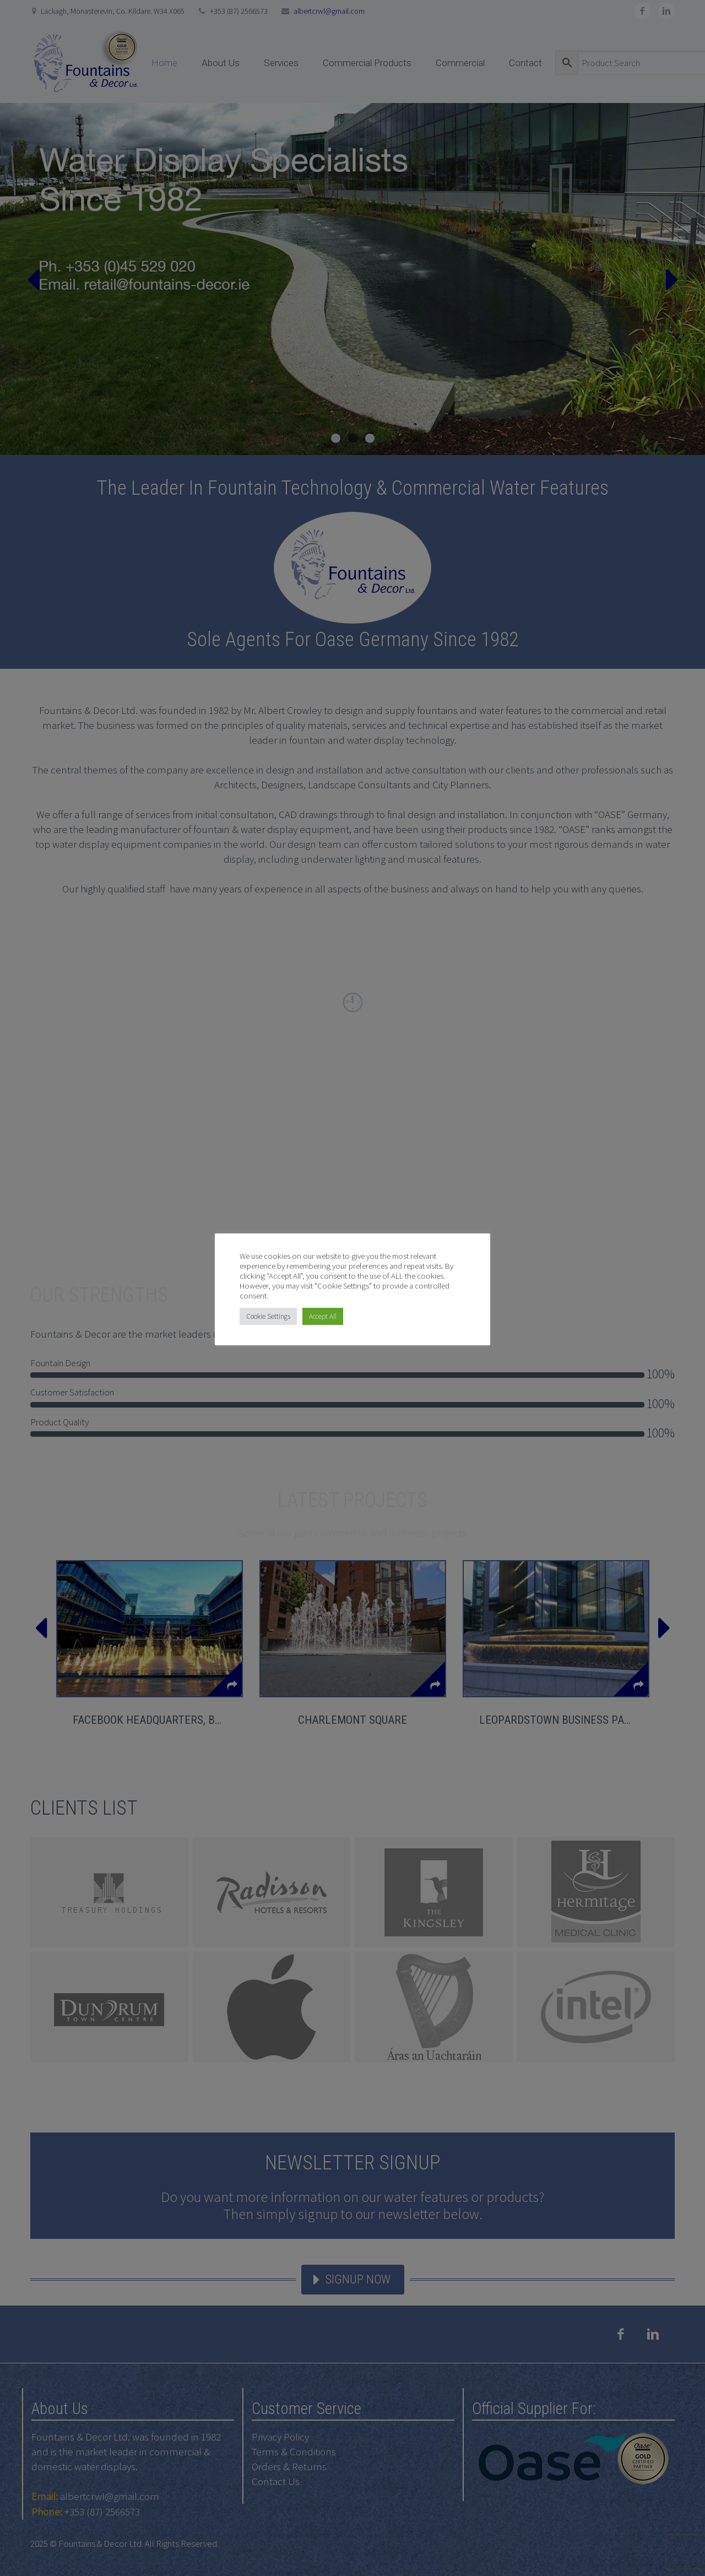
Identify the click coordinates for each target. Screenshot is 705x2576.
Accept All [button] (323, 1316)
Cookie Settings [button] (268, 1316)
